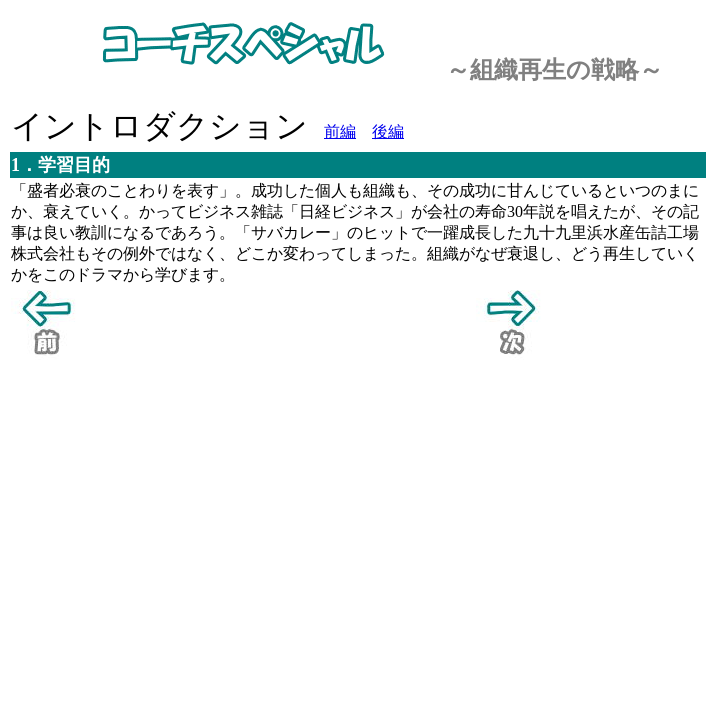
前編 (340, 131)
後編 (388, 131)
